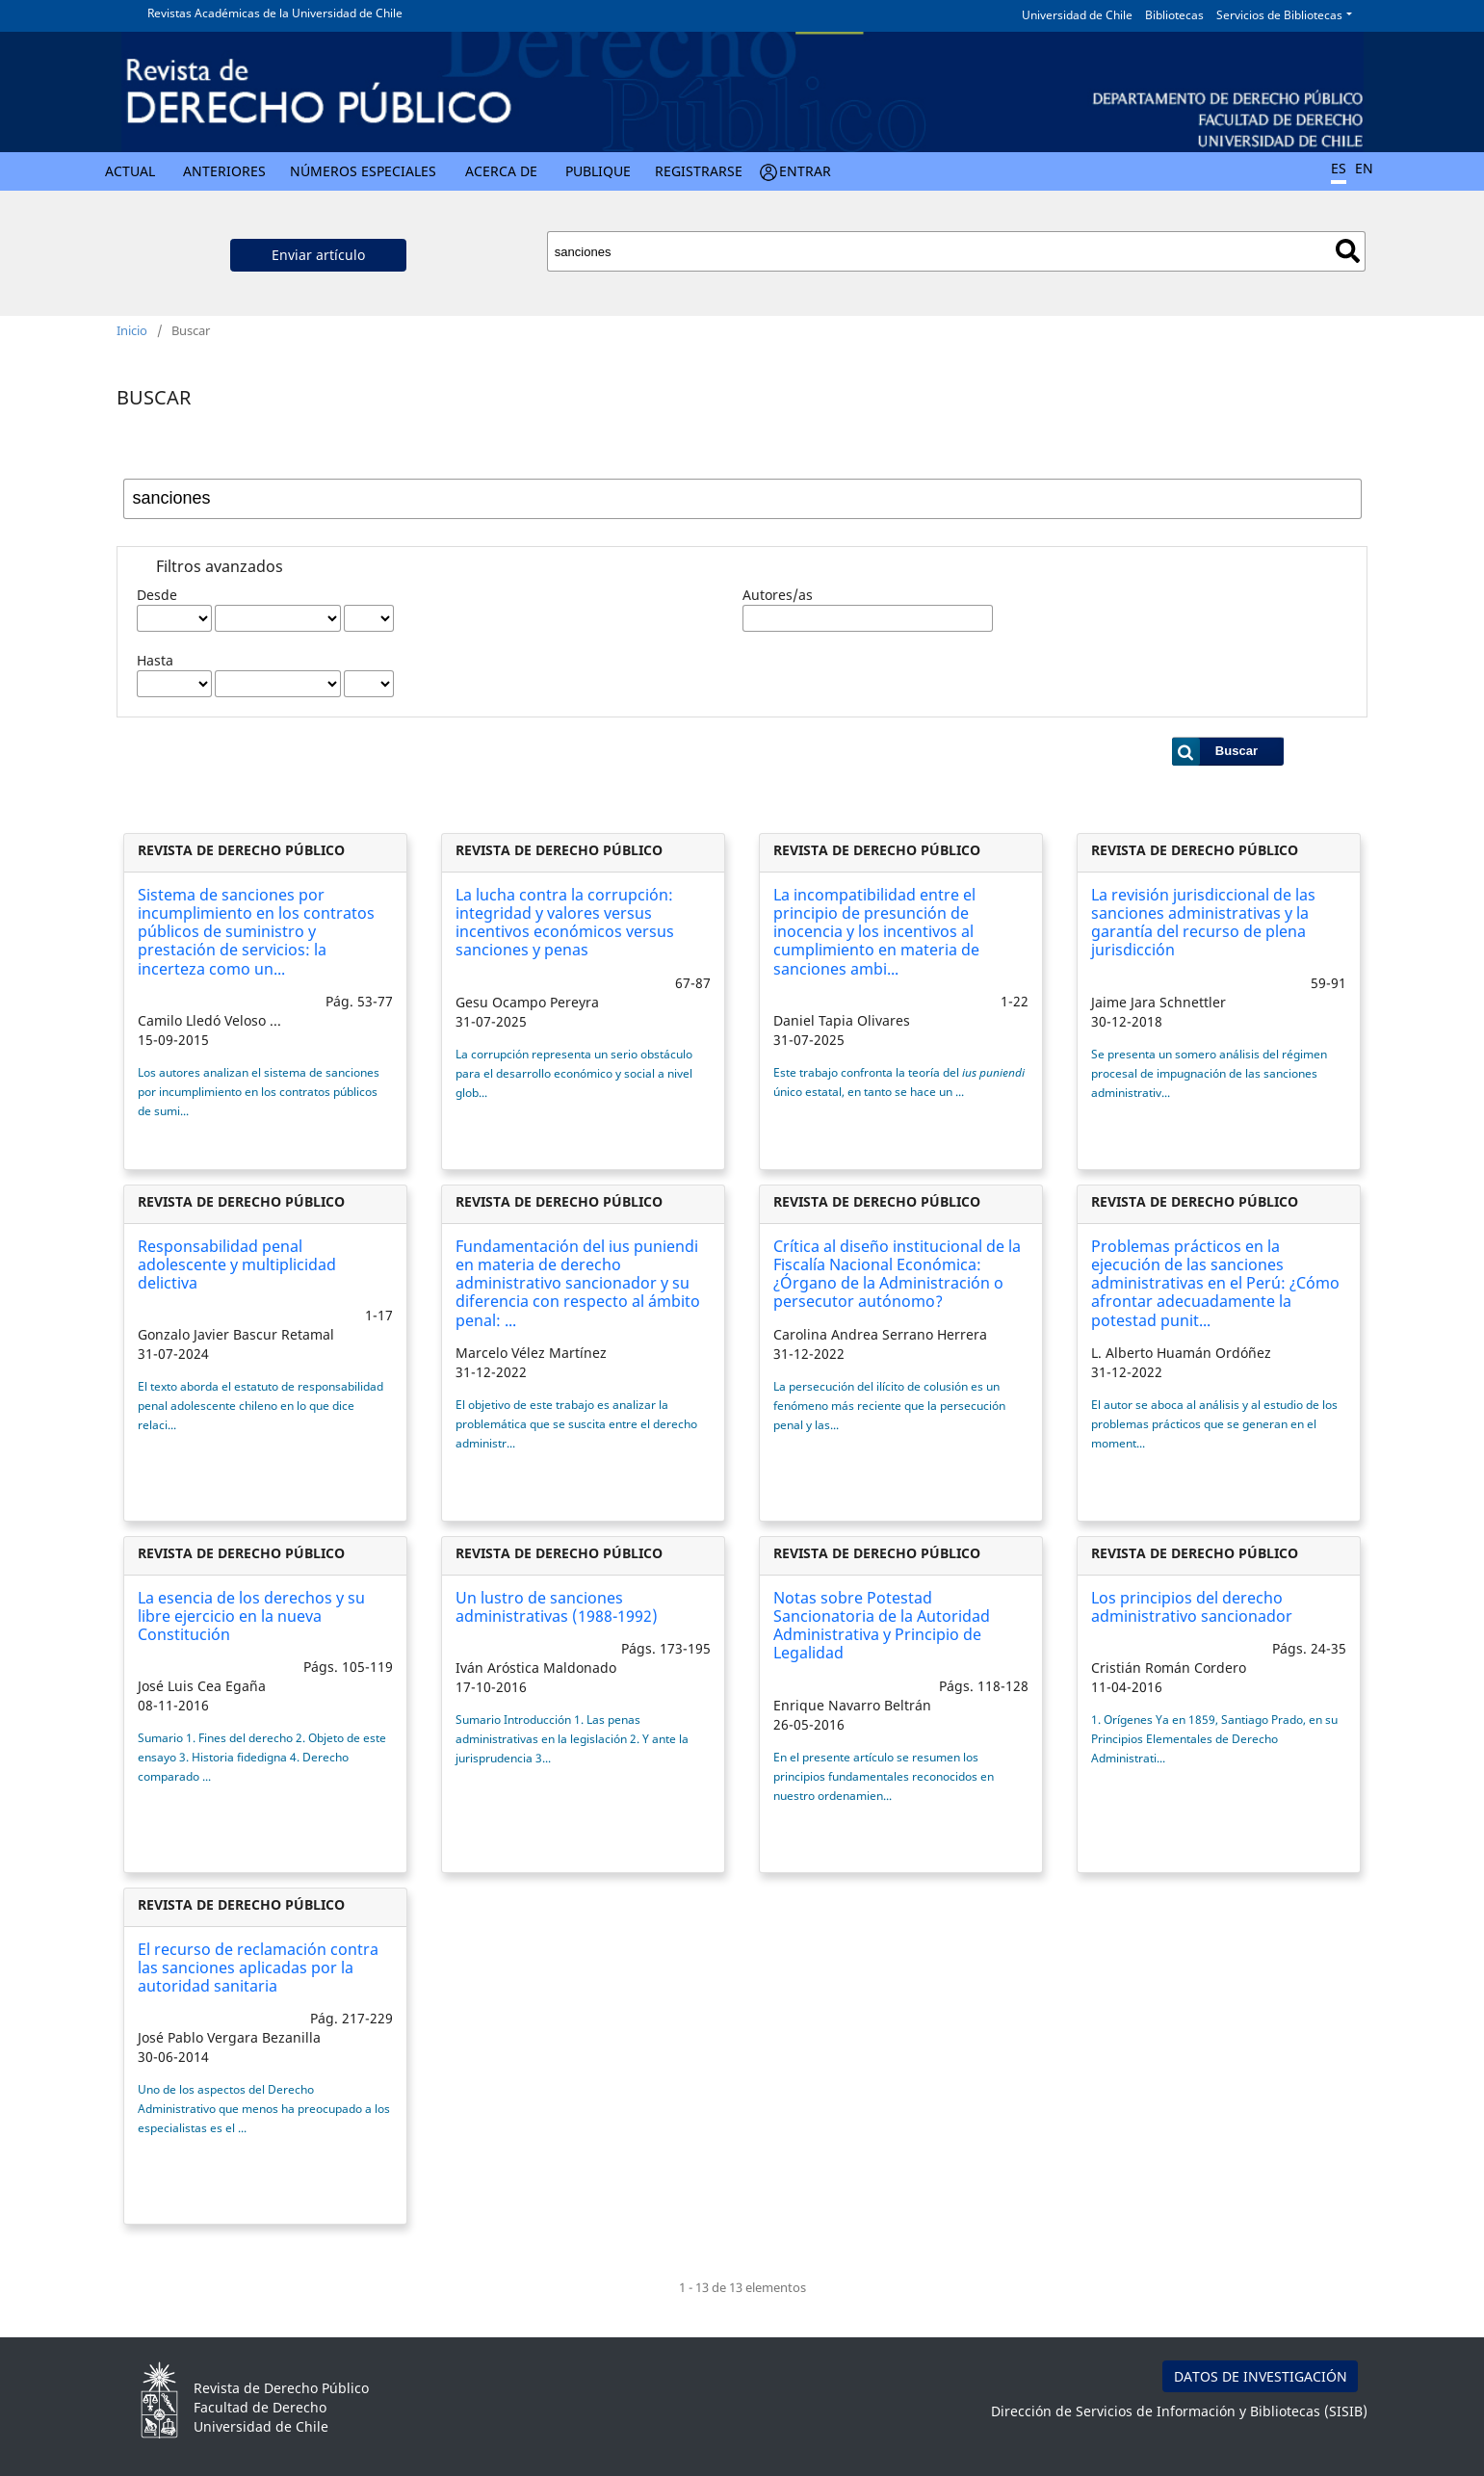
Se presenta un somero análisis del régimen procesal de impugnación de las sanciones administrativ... (1209, 1073)
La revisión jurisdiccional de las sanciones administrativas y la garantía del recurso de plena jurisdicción (1203, 922)
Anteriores (224, 171)
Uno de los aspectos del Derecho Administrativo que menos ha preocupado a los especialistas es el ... (264, 2108)
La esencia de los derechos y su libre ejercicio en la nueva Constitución (251, 1616)
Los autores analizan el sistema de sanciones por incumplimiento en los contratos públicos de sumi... (258, 1091)
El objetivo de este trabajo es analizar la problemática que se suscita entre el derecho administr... (576, 1423)
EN (1364, 168)
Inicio (132, 330)
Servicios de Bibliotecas (1279, 15)
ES (1338, 168)
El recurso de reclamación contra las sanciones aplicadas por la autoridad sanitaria (258, 1967)
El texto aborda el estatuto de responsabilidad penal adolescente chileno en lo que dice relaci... (260, 1405)
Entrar (805, 171)
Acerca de (501, 171)
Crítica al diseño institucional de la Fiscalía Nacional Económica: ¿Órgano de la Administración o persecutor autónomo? (897, 1274)
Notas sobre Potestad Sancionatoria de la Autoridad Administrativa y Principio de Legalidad (881, 1625)
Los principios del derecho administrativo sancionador (1191, 1607)
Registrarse (698, 171)
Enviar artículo (318, 255)
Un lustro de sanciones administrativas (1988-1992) (557, 1607)
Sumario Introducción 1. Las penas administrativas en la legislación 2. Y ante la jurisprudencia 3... (572, 1738)
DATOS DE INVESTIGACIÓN (1260, 2376)
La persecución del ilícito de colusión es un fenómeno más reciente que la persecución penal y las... (889, 1405)
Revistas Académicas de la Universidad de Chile (275, 13)
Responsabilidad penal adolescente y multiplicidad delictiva (237, 1264)
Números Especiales (363, 171)
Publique (598, 171)
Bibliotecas (1174, 15)
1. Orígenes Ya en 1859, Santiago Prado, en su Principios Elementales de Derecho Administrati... (1214, 1738)
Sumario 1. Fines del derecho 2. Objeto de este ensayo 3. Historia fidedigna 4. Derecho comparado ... (262, 1757)
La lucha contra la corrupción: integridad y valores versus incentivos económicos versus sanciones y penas (565, 922)
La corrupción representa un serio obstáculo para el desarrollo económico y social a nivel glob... (574, 1073)
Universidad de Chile (1077, 15)
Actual (130, 171)
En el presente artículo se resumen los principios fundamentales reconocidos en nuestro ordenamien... (883, 1776)
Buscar (1348, 251)
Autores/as (777, 595)
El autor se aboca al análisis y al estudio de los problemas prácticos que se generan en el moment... (1214, 1423)
